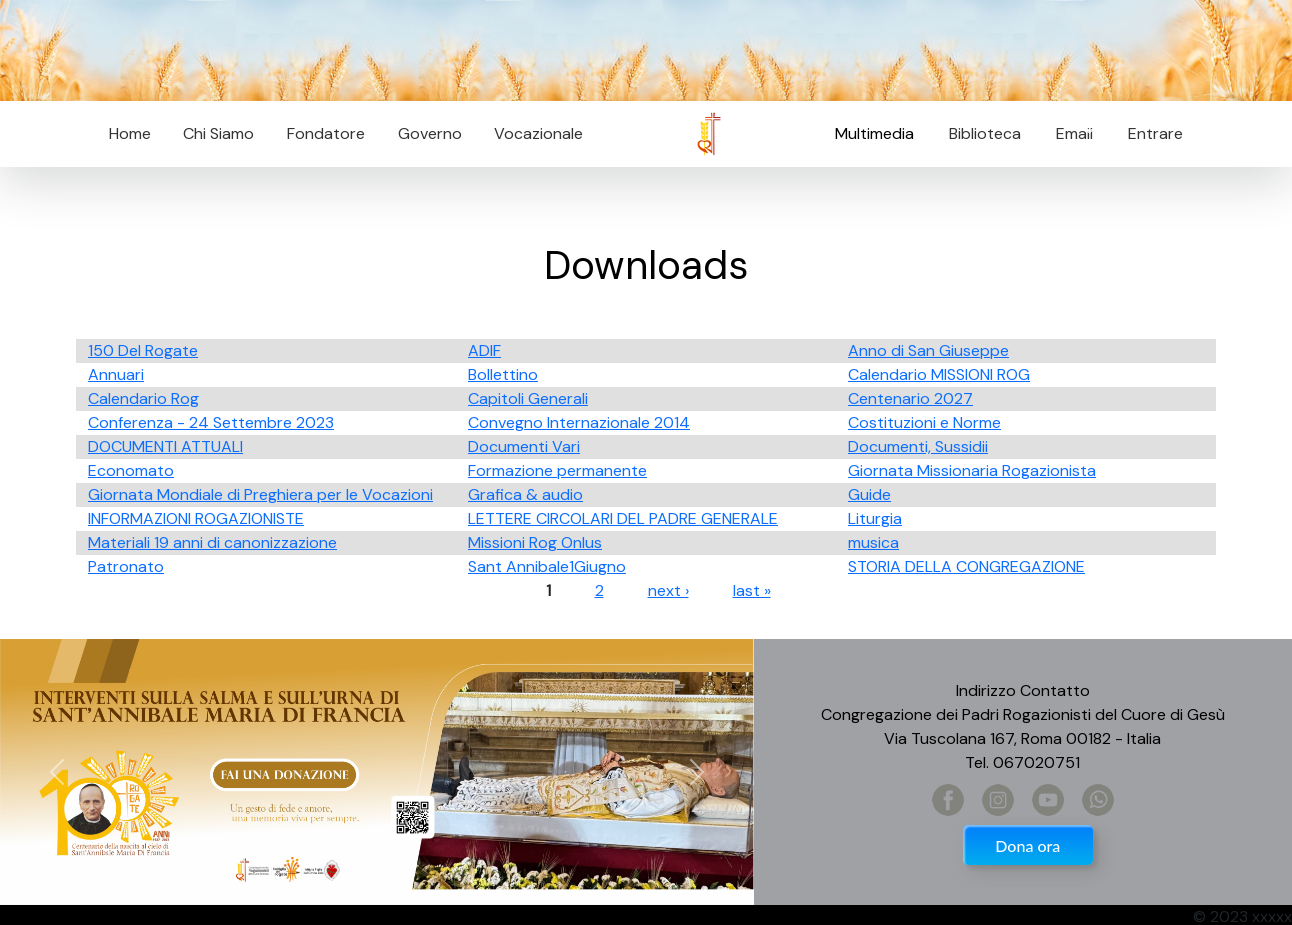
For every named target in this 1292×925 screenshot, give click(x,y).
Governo (430, 133)
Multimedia (874, 133)
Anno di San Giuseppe (928, 350)
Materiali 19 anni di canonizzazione (212, 542)
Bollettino (503, 374)
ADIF (484, 350)
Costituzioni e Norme (924, 422)
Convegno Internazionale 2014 (579, 422)
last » (752, 590)
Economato (131, 470)
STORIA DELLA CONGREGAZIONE (966, 566)
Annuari (116, 374)
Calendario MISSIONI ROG (939, 374)
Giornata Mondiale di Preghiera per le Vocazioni (260, 494)
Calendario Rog (143, 398)
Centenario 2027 (910, 398)
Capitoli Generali (528, 398)
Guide (869, 494)
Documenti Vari (524, 446)
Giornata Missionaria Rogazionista (972, 470)
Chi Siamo (218, 133)
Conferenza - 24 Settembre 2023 (211, 422)
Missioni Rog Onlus (535, 542)
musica (873, 542)
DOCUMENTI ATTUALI (165, 446)
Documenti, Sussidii (918, 446)
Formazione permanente (557, 470)
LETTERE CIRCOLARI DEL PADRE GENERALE (623, 518)
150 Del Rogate (143, 350)
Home (130, 133)
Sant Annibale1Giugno (547, 566)
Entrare (1155, 133)
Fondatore (326, 133)
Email (1068, 133)
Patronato (126, 566)
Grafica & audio (525, 494)
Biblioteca (985, 133)
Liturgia (875, 518)
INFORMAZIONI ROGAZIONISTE (196, 518)
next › (668, 590)
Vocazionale (538, 133)
